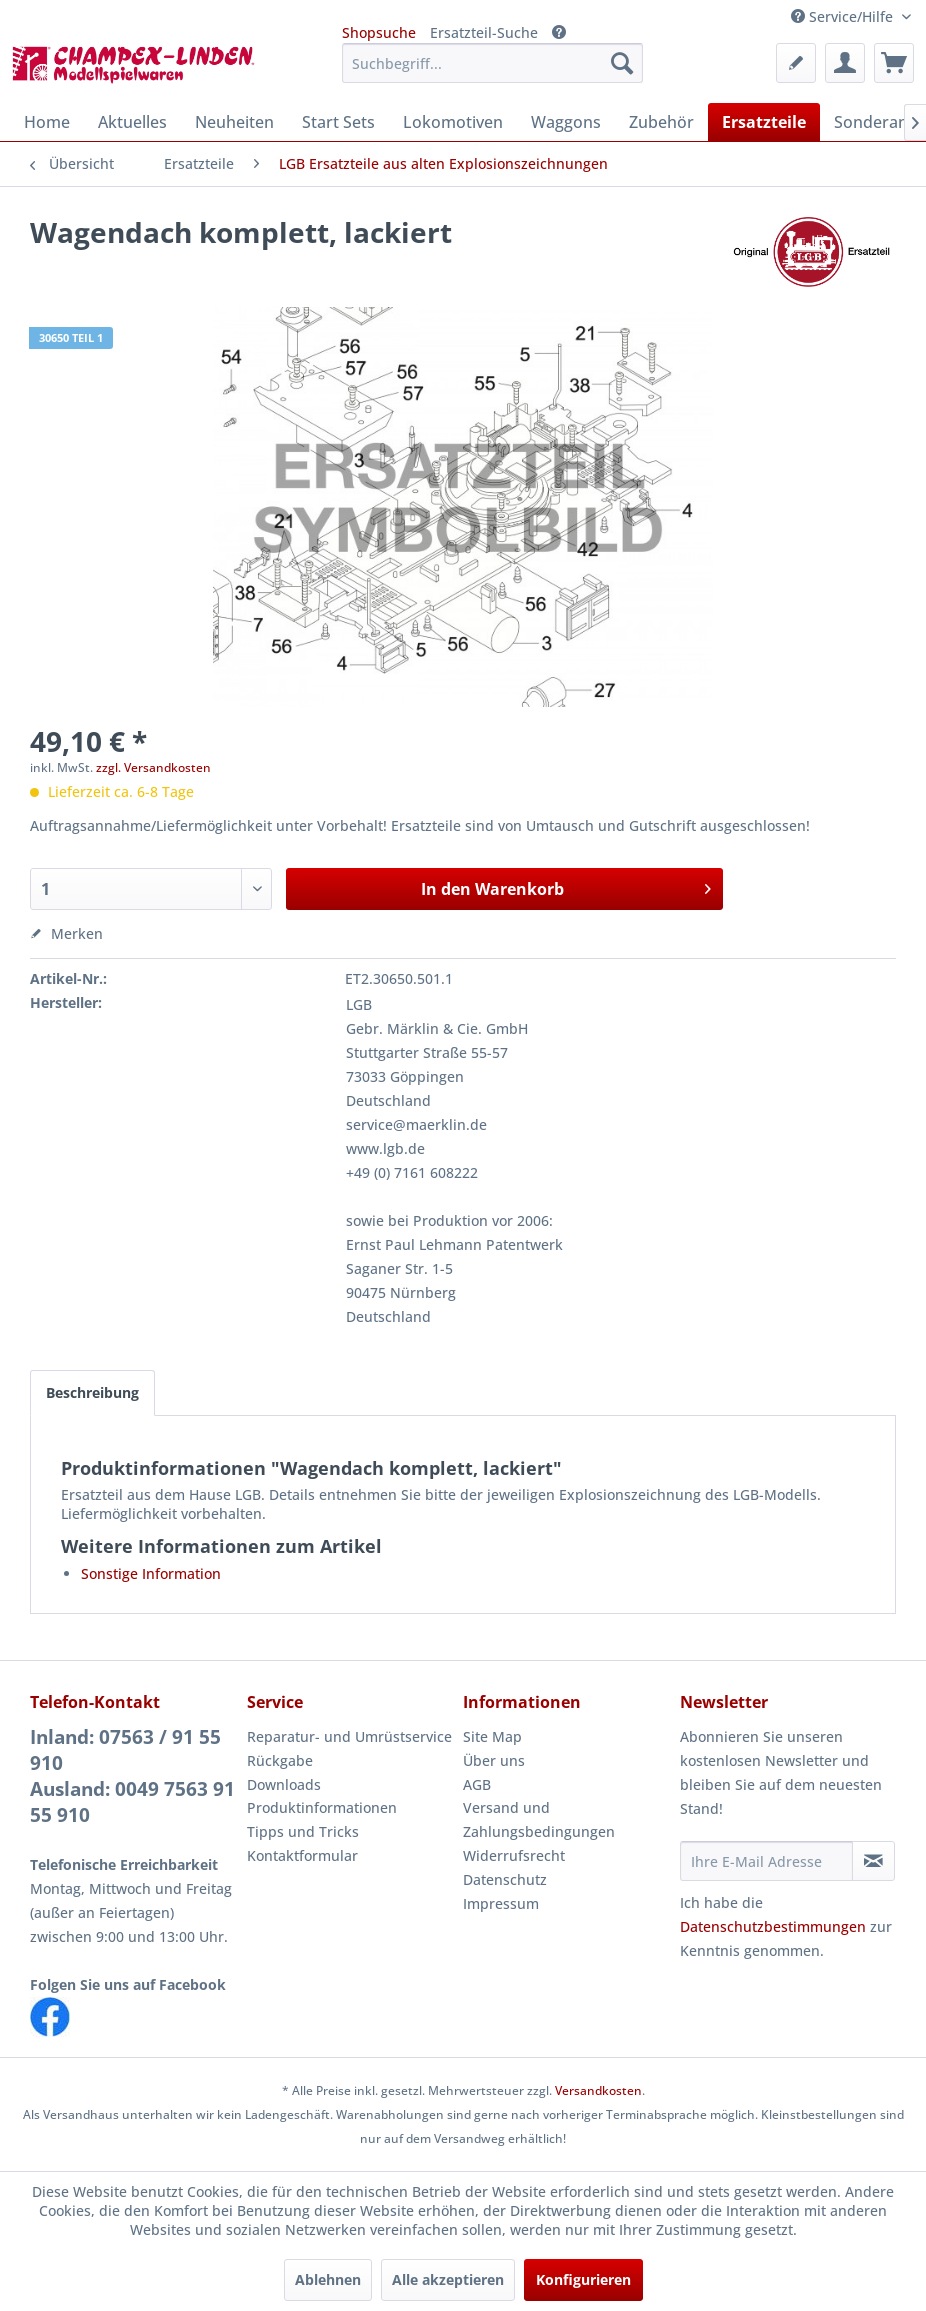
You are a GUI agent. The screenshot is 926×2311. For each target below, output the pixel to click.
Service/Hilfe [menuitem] (844, 16)
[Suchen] (622, 63)
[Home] (47, 122)
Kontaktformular (302, 1855)
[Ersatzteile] (764, 122)
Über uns (494, 1760)
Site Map (492, 1736)
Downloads (284, 1784)
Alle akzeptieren (448, 2279)
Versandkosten (598, 2090)
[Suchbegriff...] (492, 63)
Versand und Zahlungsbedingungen (539, 1819)
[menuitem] (492, 63)
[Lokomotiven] (453, 122)
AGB (477, 1784)
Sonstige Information (151, 1573)
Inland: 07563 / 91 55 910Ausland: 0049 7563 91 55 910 (132, 1776)
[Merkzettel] (796, 63)
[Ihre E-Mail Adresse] (766, 1861)
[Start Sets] (338, 122)
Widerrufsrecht (514, 1855)
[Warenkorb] (894, 63)
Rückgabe (280, 1760)
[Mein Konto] (845, 63)
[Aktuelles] (132, 122)
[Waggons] (566, 122)
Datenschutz (505, 1879)
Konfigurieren (583, 2279)
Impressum (501, 1903)
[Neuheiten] (234, 122)
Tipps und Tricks (303, 1831)
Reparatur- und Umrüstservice (349, 1736)
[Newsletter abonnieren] (873, 1861)
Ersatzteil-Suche (484, 32)
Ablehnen (328, 2279)
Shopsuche (379, 32)
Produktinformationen (322, 1807)
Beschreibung (92, 1392)
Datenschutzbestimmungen (773, 1926)
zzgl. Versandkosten (153, 767)
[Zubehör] (661, 122)
